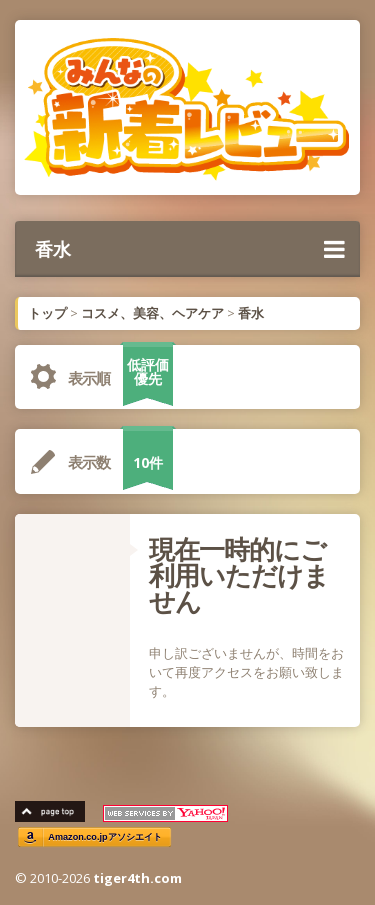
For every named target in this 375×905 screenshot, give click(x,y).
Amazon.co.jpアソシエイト (105, 837)
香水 (190, 249)
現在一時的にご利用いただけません (239, 575)
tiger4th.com (137, 878)
